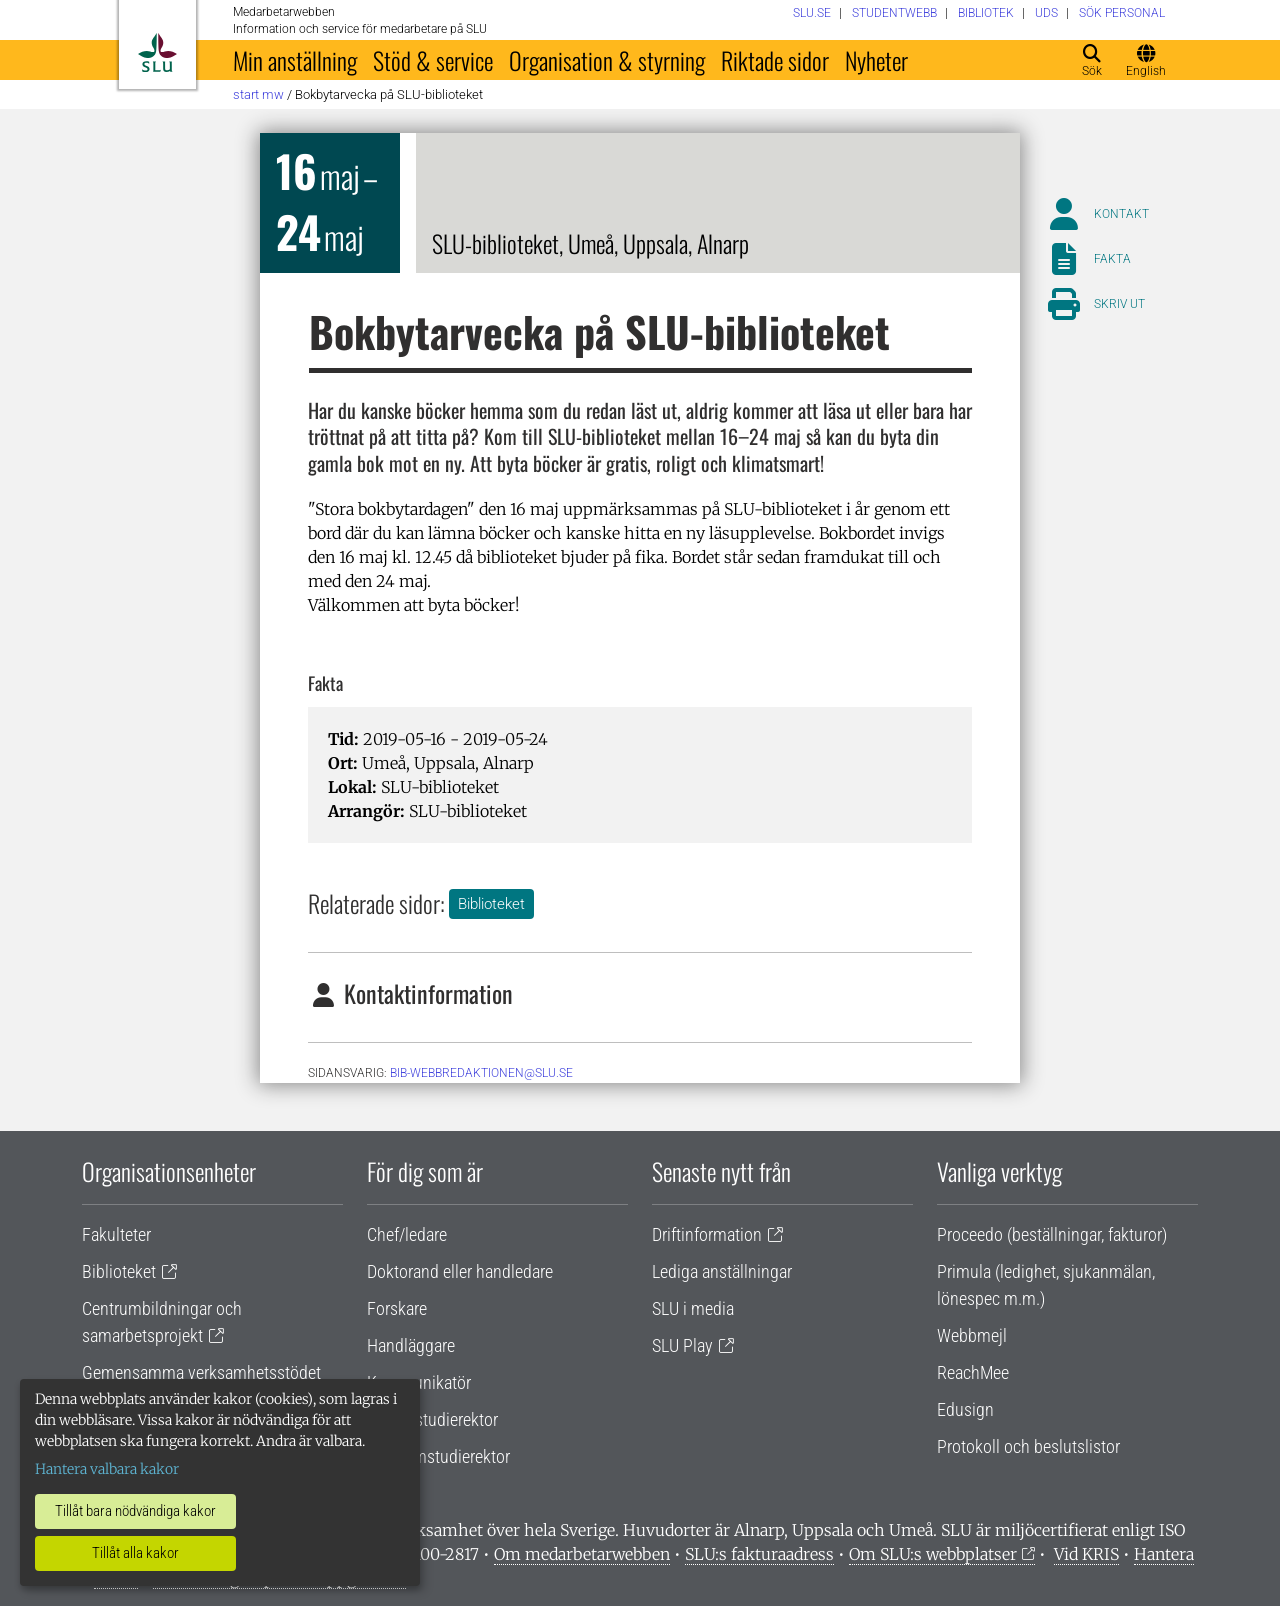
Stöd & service (433, 60)
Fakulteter (116, 1234)
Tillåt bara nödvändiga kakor (135, 1511)
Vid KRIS (1086, 1554)
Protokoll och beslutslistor (1028, 1446)
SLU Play (682, 1345)
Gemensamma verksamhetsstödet (201, 1372)
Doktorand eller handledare (460, 1271)
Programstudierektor (438, 1456)
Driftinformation (707, 1234)
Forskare (397, 1308)
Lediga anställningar (722, 1271)
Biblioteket (491, 904)
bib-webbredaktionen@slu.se (481, 1073)
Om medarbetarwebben (582, 1554)
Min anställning (295, 60)
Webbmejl (972, 1335)
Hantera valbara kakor (107, 1469)
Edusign (965, 1409)
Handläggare (411, 1345)
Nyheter (876, 60)
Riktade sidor (775, 60)
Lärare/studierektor (432, 1419)
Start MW (258, 94)
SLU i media (693, 1308)
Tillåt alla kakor (135, 1553)
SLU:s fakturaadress (759, 1554)
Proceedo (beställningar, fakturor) (1052, 1234)
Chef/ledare (407, 1234)
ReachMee (973, 1372)
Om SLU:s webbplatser (933, 1554)
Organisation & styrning (607, 60)
